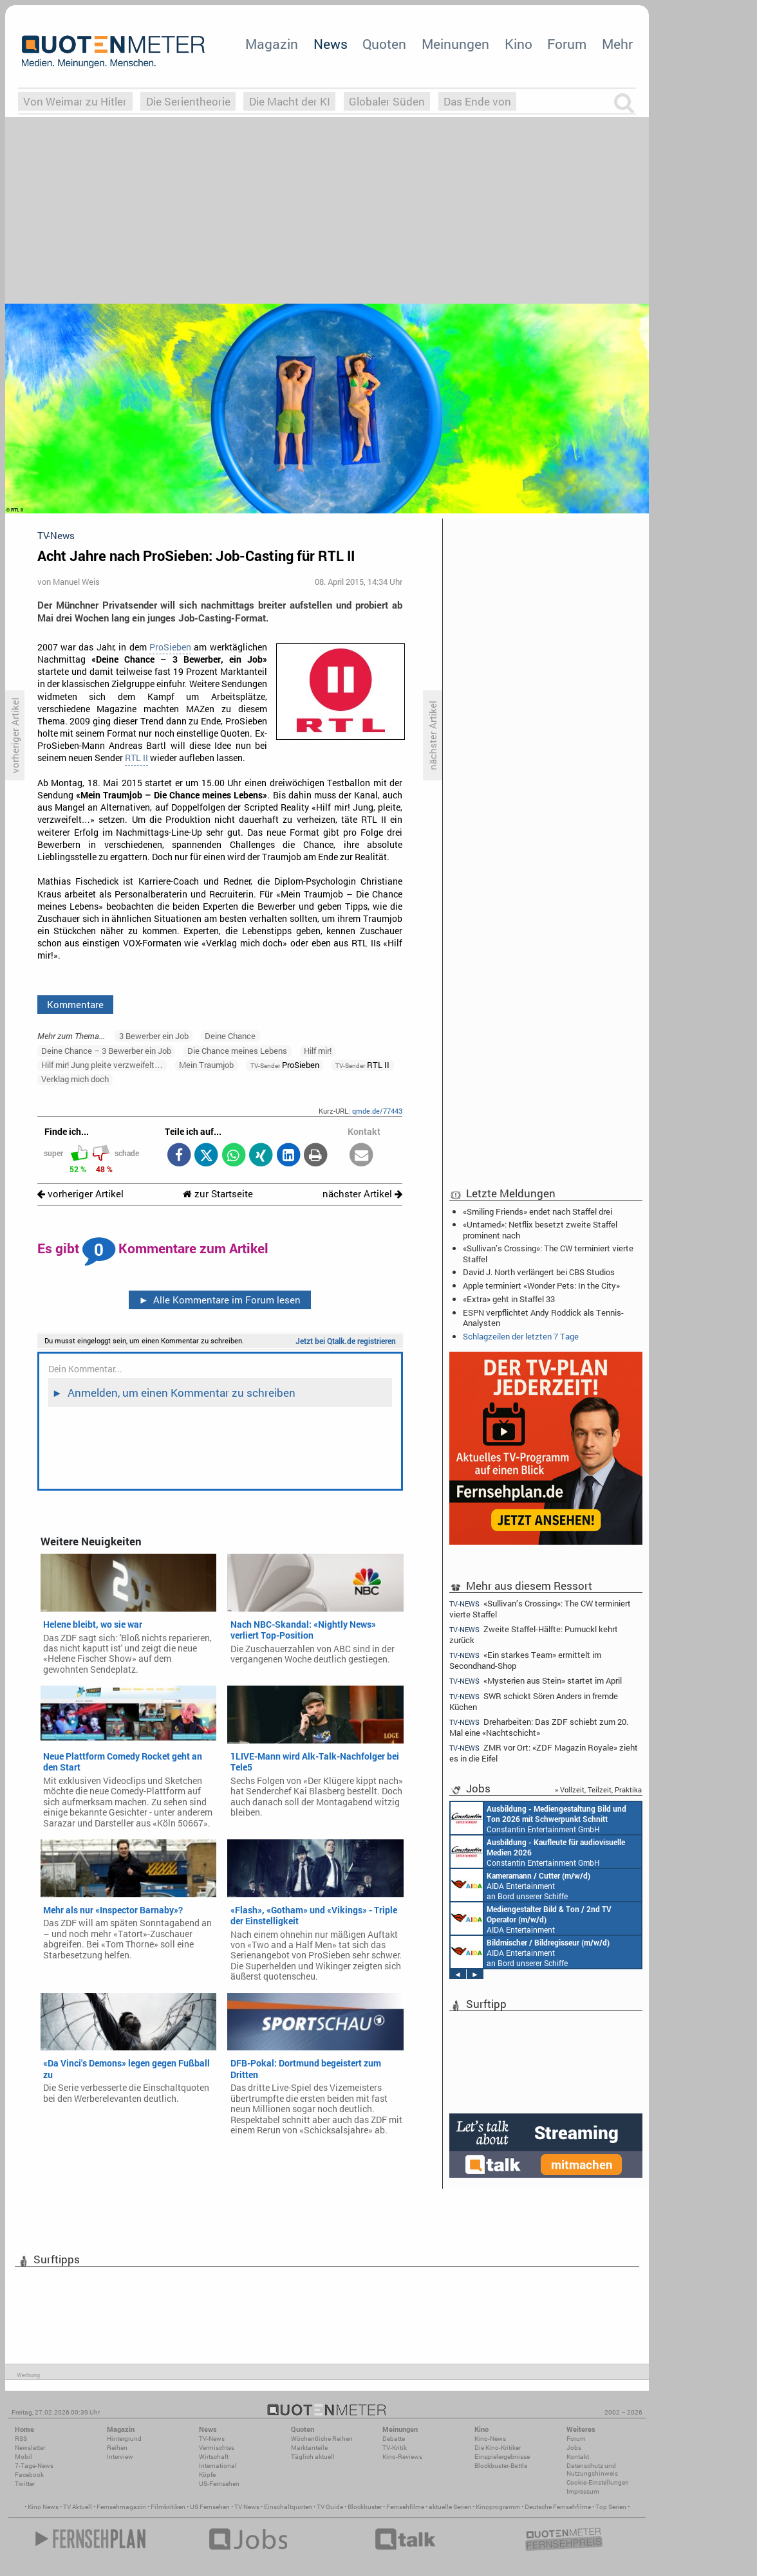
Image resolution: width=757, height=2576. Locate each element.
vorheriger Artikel (80, 1194)
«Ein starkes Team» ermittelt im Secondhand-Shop (525, 1660)
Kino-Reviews (402, 2456)
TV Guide (330, 2507)
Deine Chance (230, 1036)
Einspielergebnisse (502, 2456)
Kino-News (490, 2438)
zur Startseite (218, 1194)
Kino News (43, 2507)
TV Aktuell (77, 2507)
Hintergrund (124, 2438)
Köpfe (207, 2474)
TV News (246, 2507)
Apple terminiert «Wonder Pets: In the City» (541, 1285)
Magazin (271, 44)
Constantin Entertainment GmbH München (538, 1818)
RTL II (136, 758)
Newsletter (30, 2447)
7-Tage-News (34, 2465)
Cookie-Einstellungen (597, 2482)
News (330, 44)
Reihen (117, 2447)
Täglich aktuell (313, 2456)
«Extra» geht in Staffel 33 (509, 1299)
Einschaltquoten (288, 2507)
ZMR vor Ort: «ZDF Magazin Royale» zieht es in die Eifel (543, 1752)
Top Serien (610, 2507)
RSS (21, 2438)
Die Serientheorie (188, 101)
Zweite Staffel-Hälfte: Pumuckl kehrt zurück (533, 1634)
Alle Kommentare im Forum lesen (219, 1299)
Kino (518, 44)
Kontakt (577, 2456)
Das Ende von (477, 101)
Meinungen (455, 44)
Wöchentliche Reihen (322, 2438)
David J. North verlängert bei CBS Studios (539, 1272)
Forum (566, 44)
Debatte (393, 2438)
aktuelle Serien (450, 2507)
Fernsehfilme (405, 2507)
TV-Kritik (394, 2447)
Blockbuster (365, 2507)
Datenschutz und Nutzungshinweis (592, 2469)
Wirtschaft (214, 2456)
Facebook (29, 2474)
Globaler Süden (387, 101)
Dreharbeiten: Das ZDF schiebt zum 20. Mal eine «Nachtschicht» (538, 1727)
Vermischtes (216, 2447)
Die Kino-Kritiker (497, 2447)
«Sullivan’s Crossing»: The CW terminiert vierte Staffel (548, 1253)
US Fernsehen (210, 2507)
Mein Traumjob (206, 1065)
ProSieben (170, 647)
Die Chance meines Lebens (237, 1050)
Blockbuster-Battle (500, 2465)
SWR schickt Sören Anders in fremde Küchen (533, 1701)
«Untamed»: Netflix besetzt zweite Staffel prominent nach (540, 1229)
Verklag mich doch (75, 1079)
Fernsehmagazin (121, 2507)
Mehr (617, 44)
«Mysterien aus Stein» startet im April (535, 1680)
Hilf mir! (318, 1050)
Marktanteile (309, 2447)
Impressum (582, 2491)
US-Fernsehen (219, 2483)
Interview (120, 2456)
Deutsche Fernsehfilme (558, 2507)
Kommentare (75, 1004)
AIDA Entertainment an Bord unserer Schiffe (520, 1885)
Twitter (25, 2483)
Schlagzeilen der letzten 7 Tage (521, 1336)
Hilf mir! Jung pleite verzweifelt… (102, 1065)
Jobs (573, 2447)
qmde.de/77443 (377, 1111)
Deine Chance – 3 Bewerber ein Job (106, 1050)
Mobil (23, 2456)
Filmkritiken (168, 2507)
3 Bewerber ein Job (154, 1036)
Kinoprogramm (498, 2507)
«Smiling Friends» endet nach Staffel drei (537, 1211)
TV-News (212, 2438)
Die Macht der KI (289, 101)
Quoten (384, 44)
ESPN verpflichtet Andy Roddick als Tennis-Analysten (543, 1318)
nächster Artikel (362, 1194)
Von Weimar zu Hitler (75, 101)
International (218, 2465)
